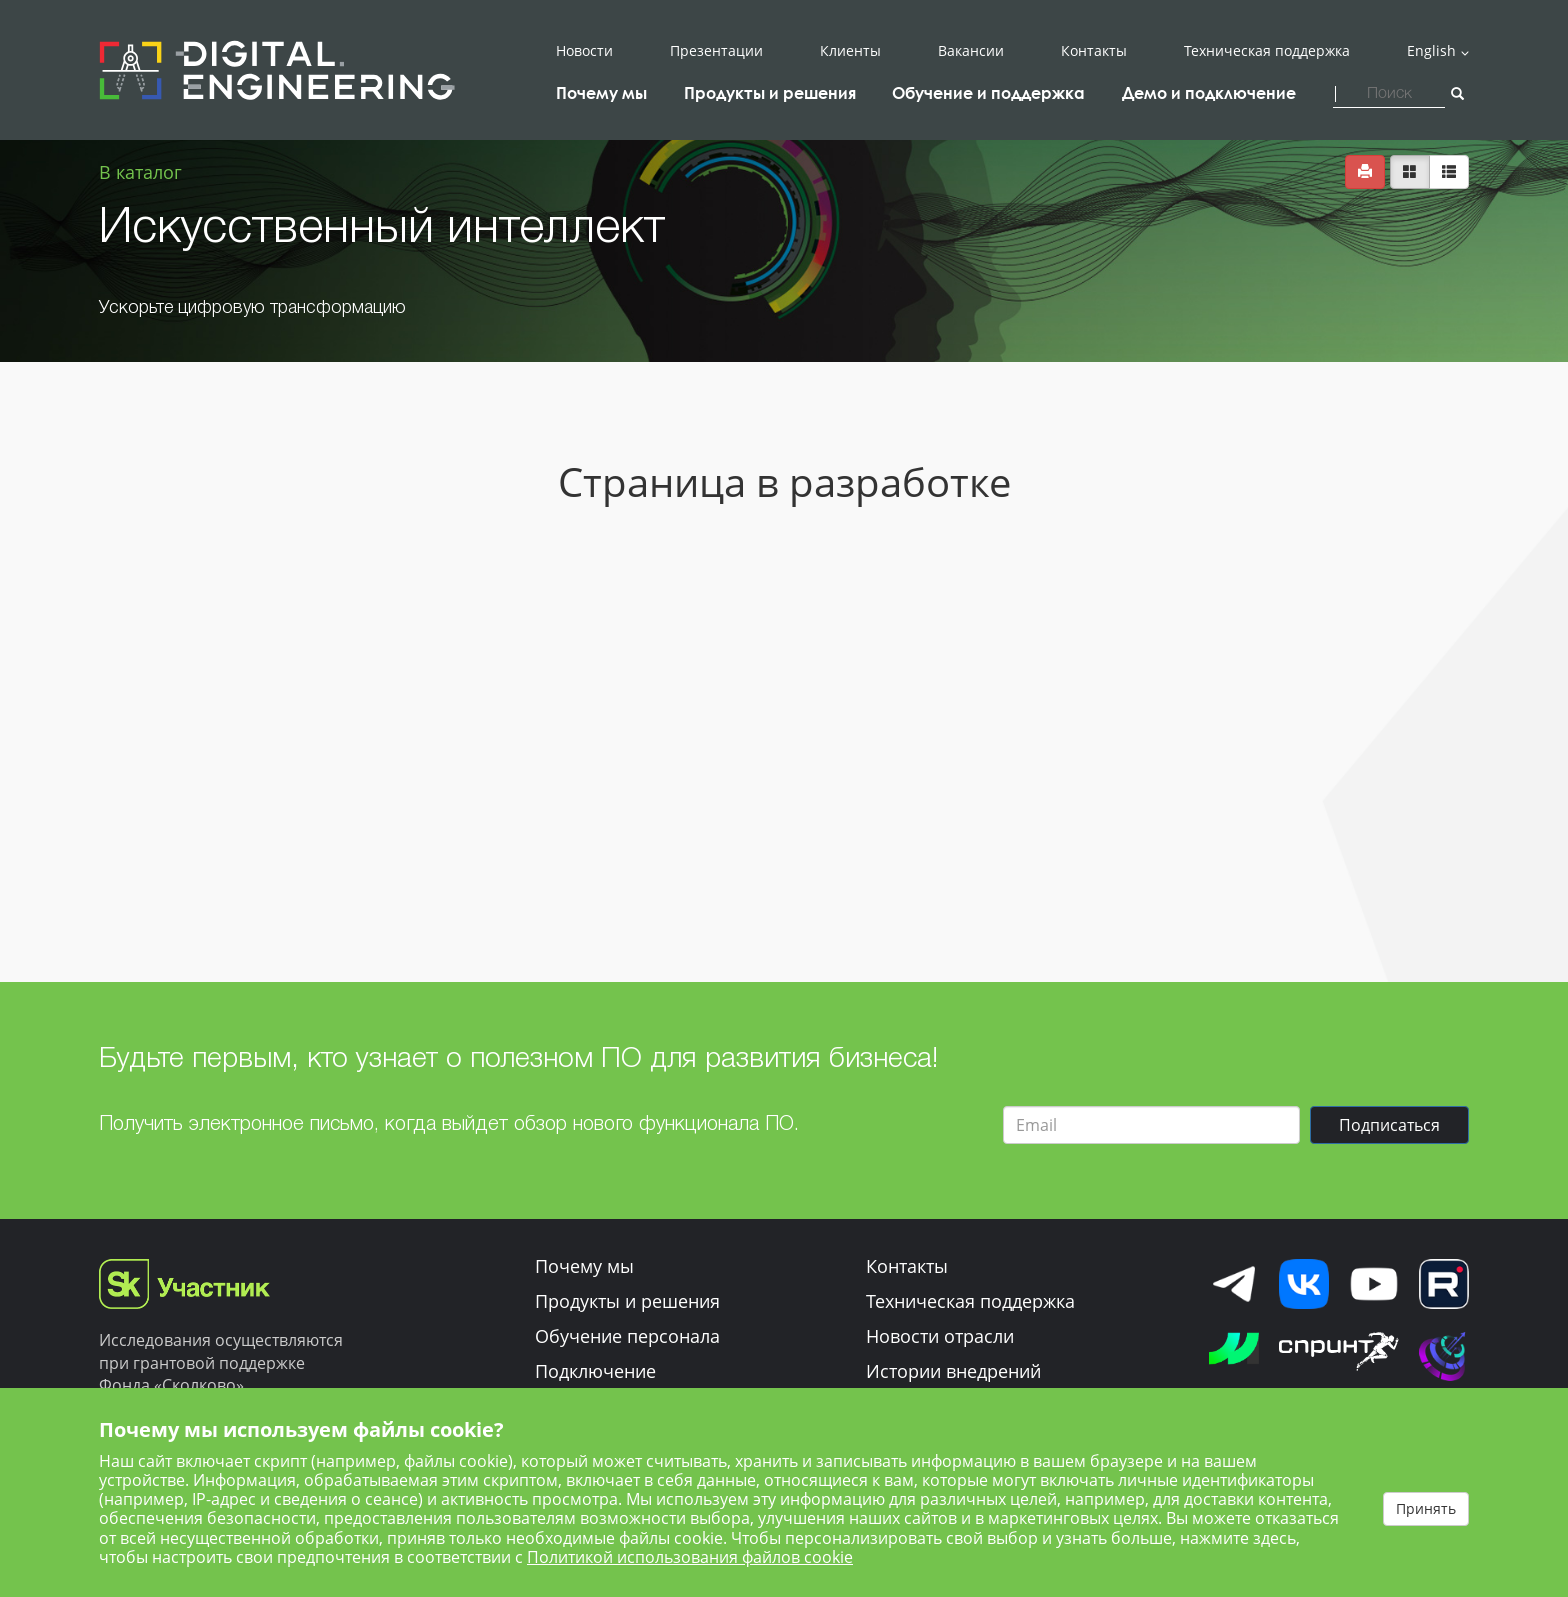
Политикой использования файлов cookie (690, 1557)
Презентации (716, 51)
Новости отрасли (940, 1336)
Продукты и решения (627, 1301)
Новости (584, 51)
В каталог (140, 172)
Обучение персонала (627, 1336)
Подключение (595, 1371)
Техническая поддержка (1267, 51)
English (1431, 51)
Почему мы (584, 1266)
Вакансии (971, 51)
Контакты (1094, 51)
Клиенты (850, 51)
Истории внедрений (953, 1371)
